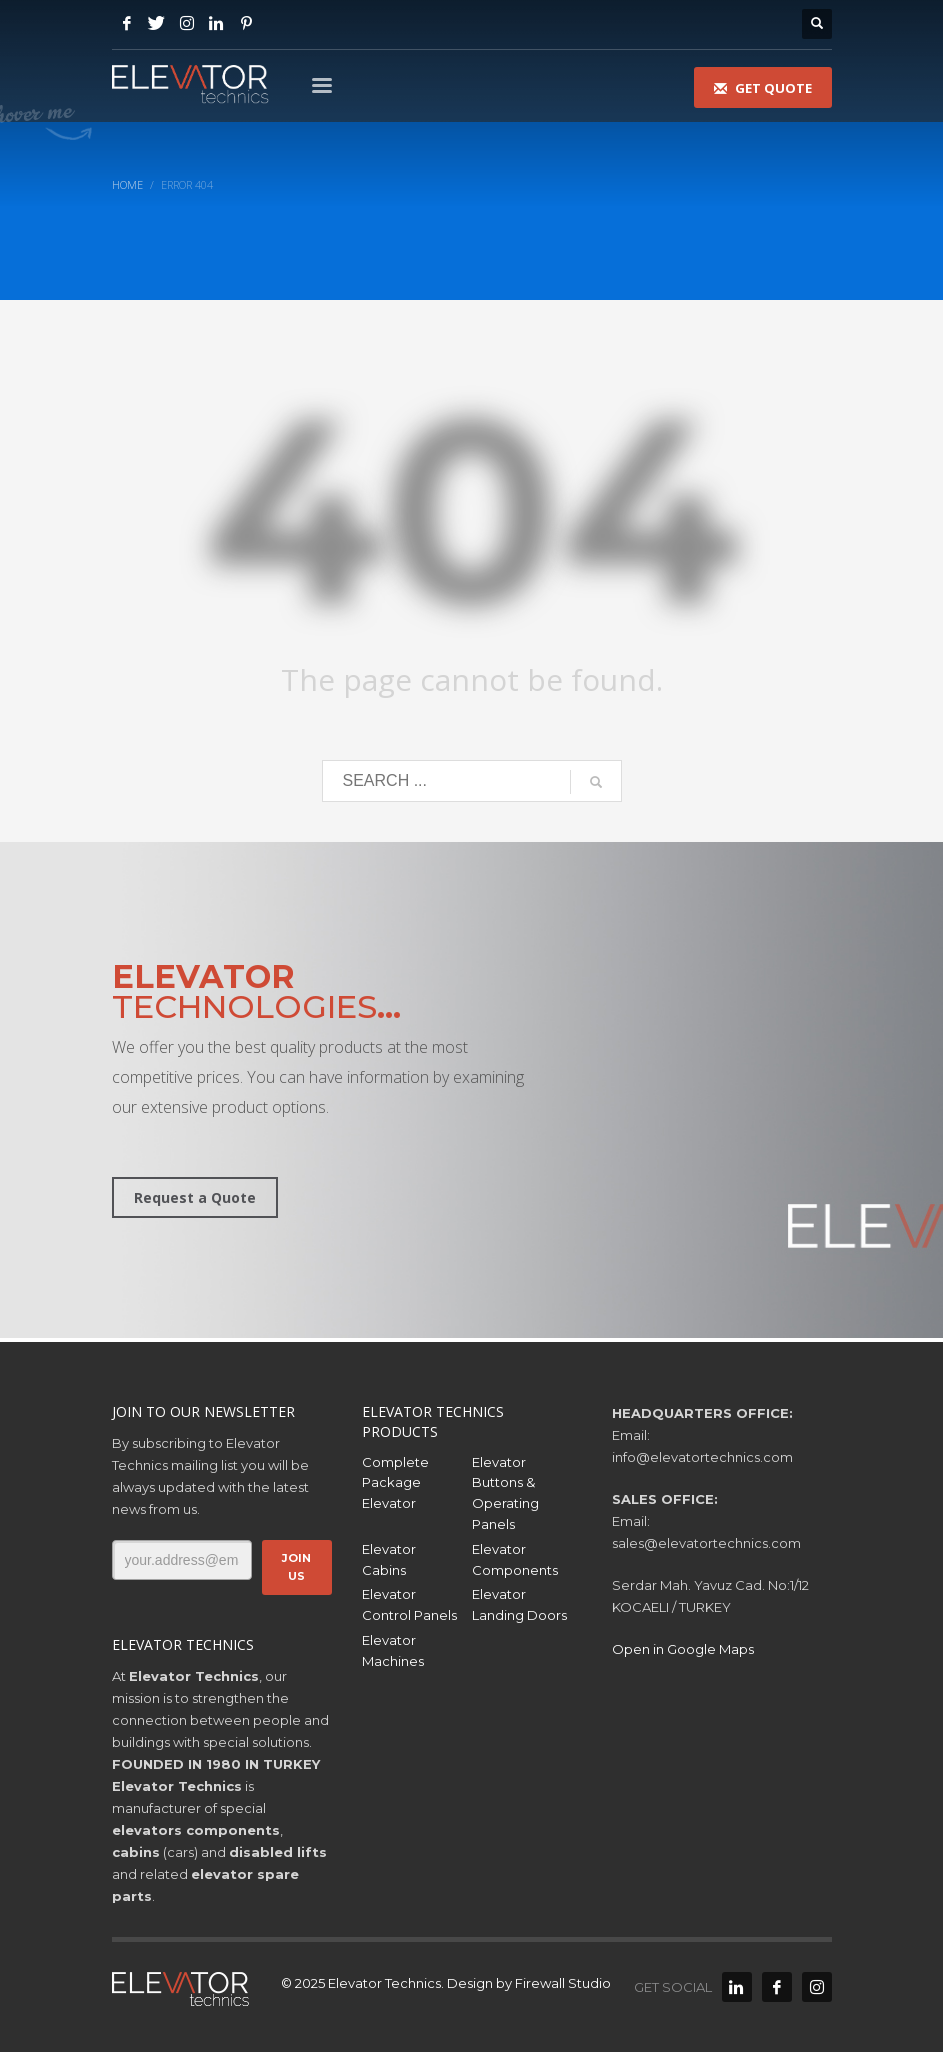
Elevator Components (515, 1559)
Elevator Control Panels (409, 1604)
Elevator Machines (393, 1650)
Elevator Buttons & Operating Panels (505, 1493)
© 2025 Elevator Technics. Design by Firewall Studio (446, 1983)
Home (127, 184)
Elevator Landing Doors (519, 1604)
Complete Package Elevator (395, 1483)
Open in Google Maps (683, 1649)
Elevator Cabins (389, 1559)
